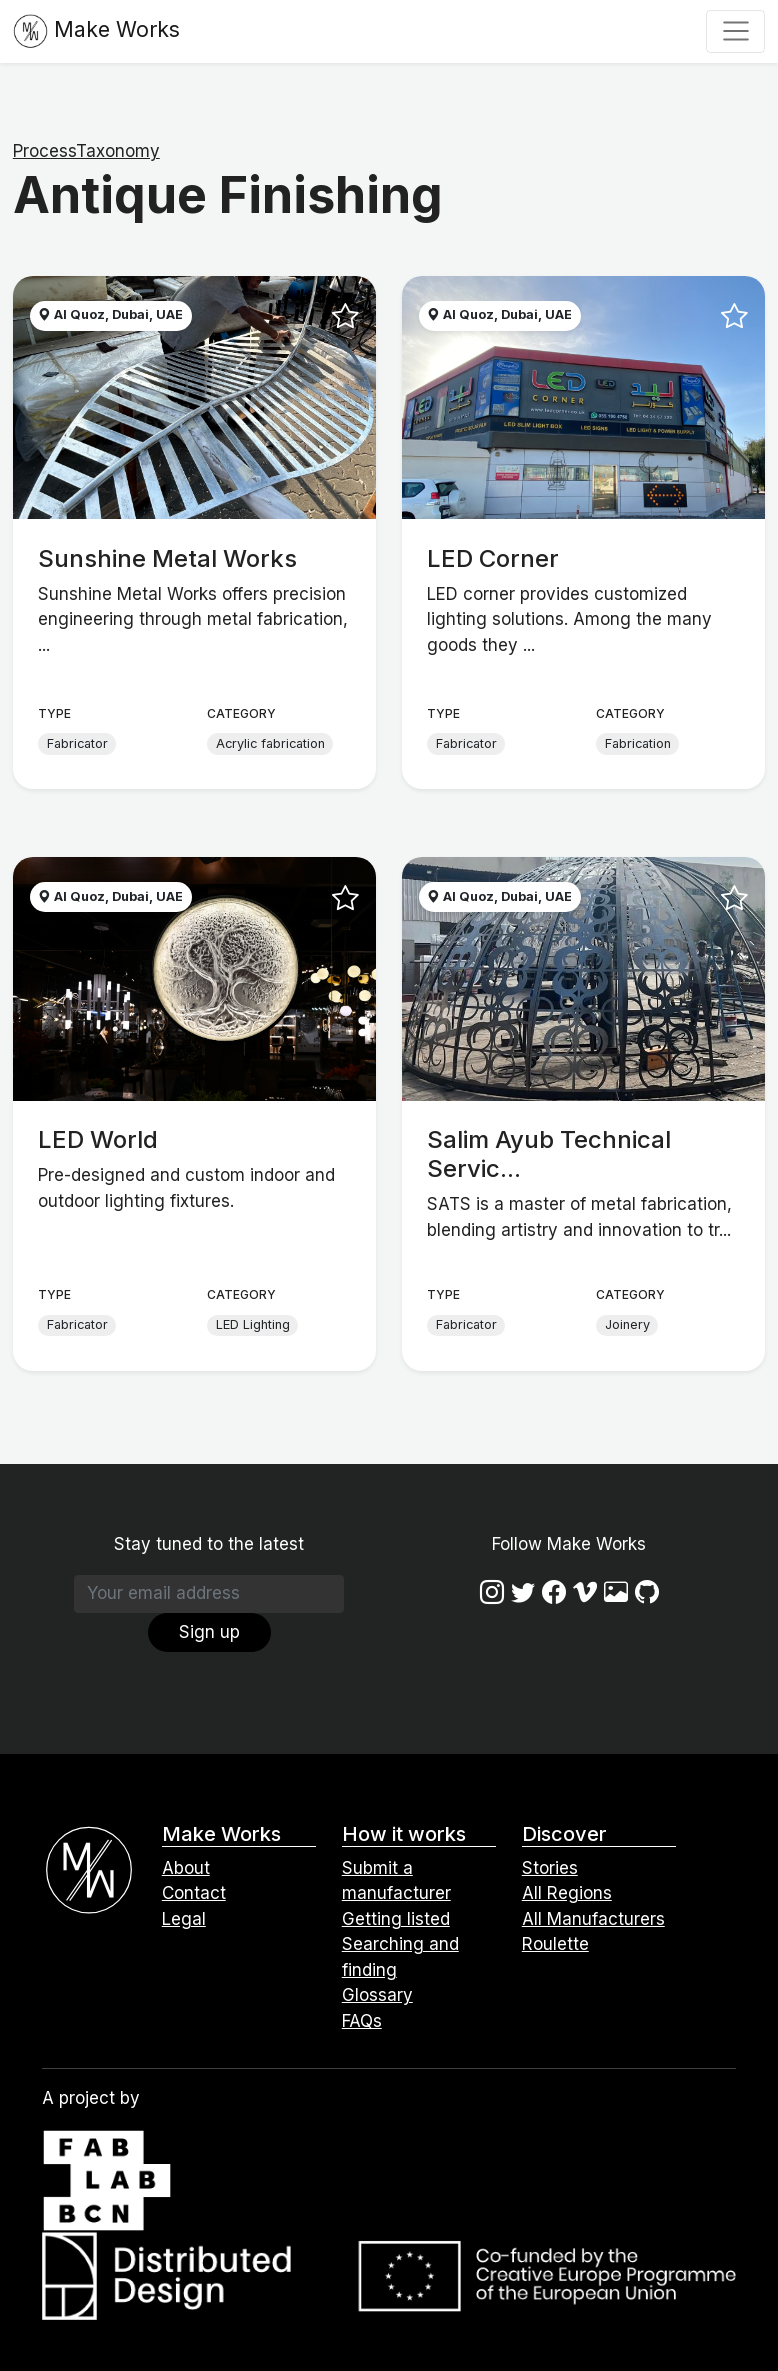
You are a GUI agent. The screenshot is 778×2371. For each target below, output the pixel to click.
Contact (194, 1893)
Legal (184, 1919)
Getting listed (396, 1919)
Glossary (377, 1995)
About (186, 1868)
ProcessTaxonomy (86, 151)
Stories (550, 1868)
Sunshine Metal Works (167, 558)
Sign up (209, 1632)
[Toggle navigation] (735, 31)
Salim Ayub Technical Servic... (549, 1154)
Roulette (555, 1944)
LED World (98, 1139)
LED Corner (493, 558)
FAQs (362, 2021)
